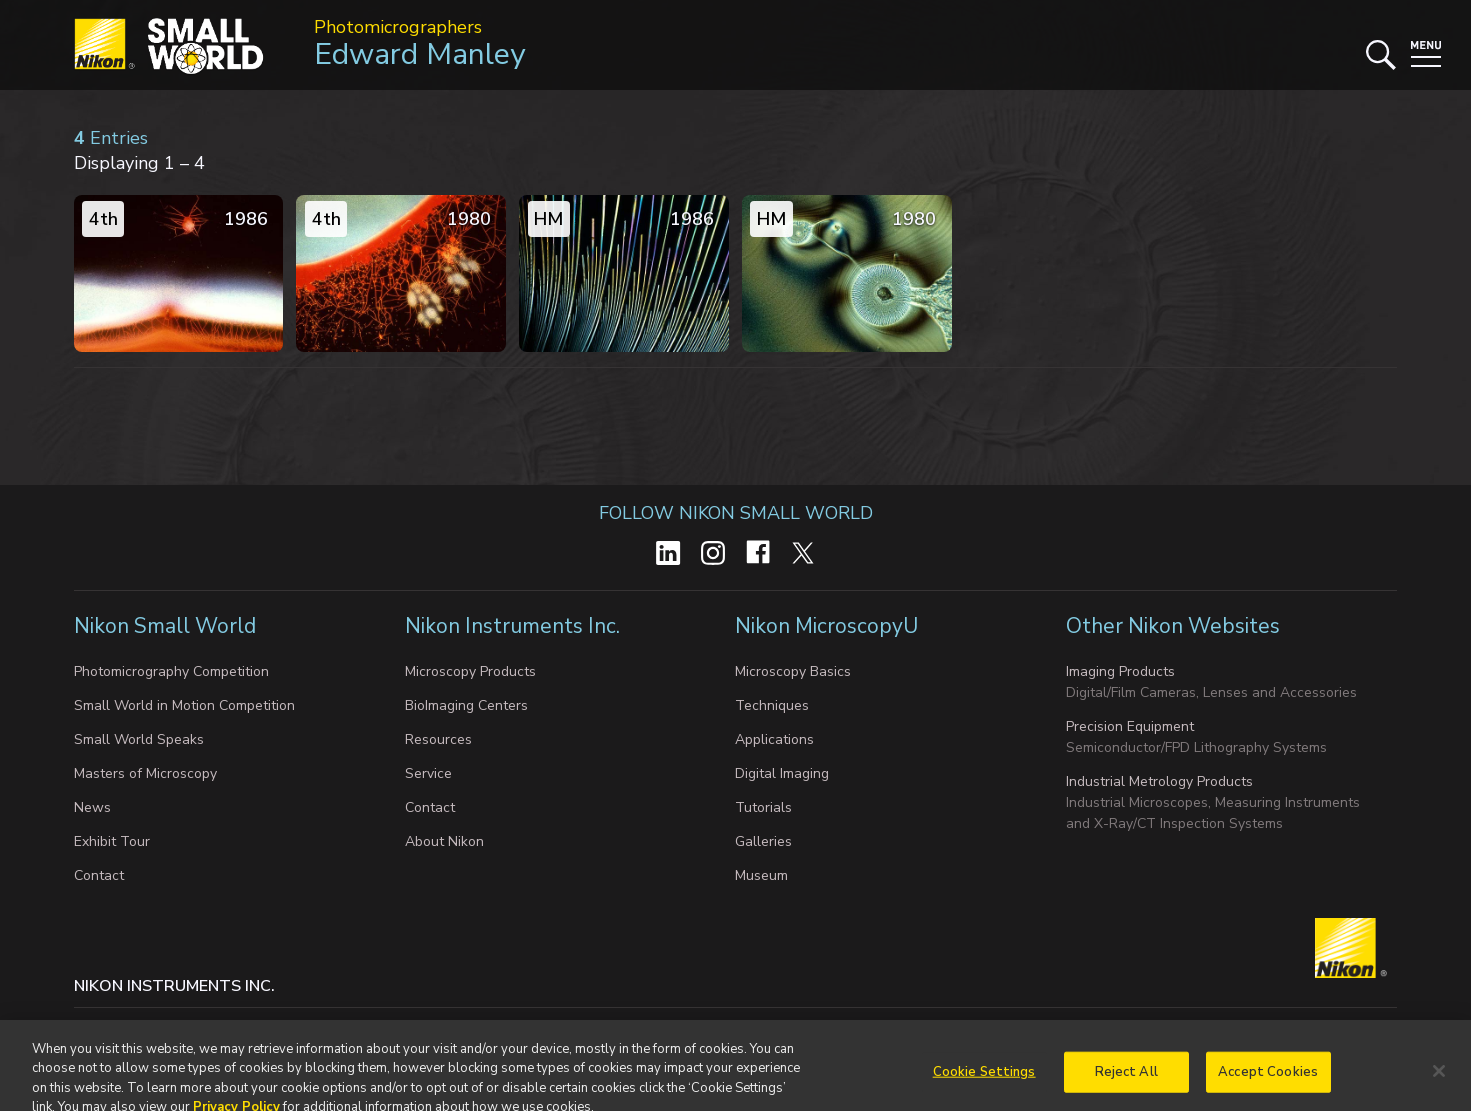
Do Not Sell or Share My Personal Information (489, 1026)
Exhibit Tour (112, 841)
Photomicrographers (398, 27)
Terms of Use (701, 1026)
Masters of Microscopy (145, 773)
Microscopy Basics (793, 671)
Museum (761, 875)
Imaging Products (1120, 671)
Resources (438, 739)
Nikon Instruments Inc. (515, 626)
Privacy (177, 1026)
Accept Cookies (1268, 1088)
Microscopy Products (470, 671)
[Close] (1439, 1087)
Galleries (763, 841)
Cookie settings (272, 1026)
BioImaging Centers (466, 705)
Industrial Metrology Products (1159, 781)
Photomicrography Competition (171, 671)
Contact (99, 875)
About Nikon (444, 841)
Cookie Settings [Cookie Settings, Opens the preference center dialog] (984, 1088)
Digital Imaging (782, 773)
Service (428, 773)
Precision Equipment (1130, 726)
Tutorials (763, 807)
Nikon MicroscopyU (826, 626)
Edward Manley (419, 54)
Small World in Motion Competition (184, 705)
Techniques (772, 705)
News (92, 807)
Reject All (1126, 1088)
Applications (774, 739)
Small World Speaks (139, 739)
